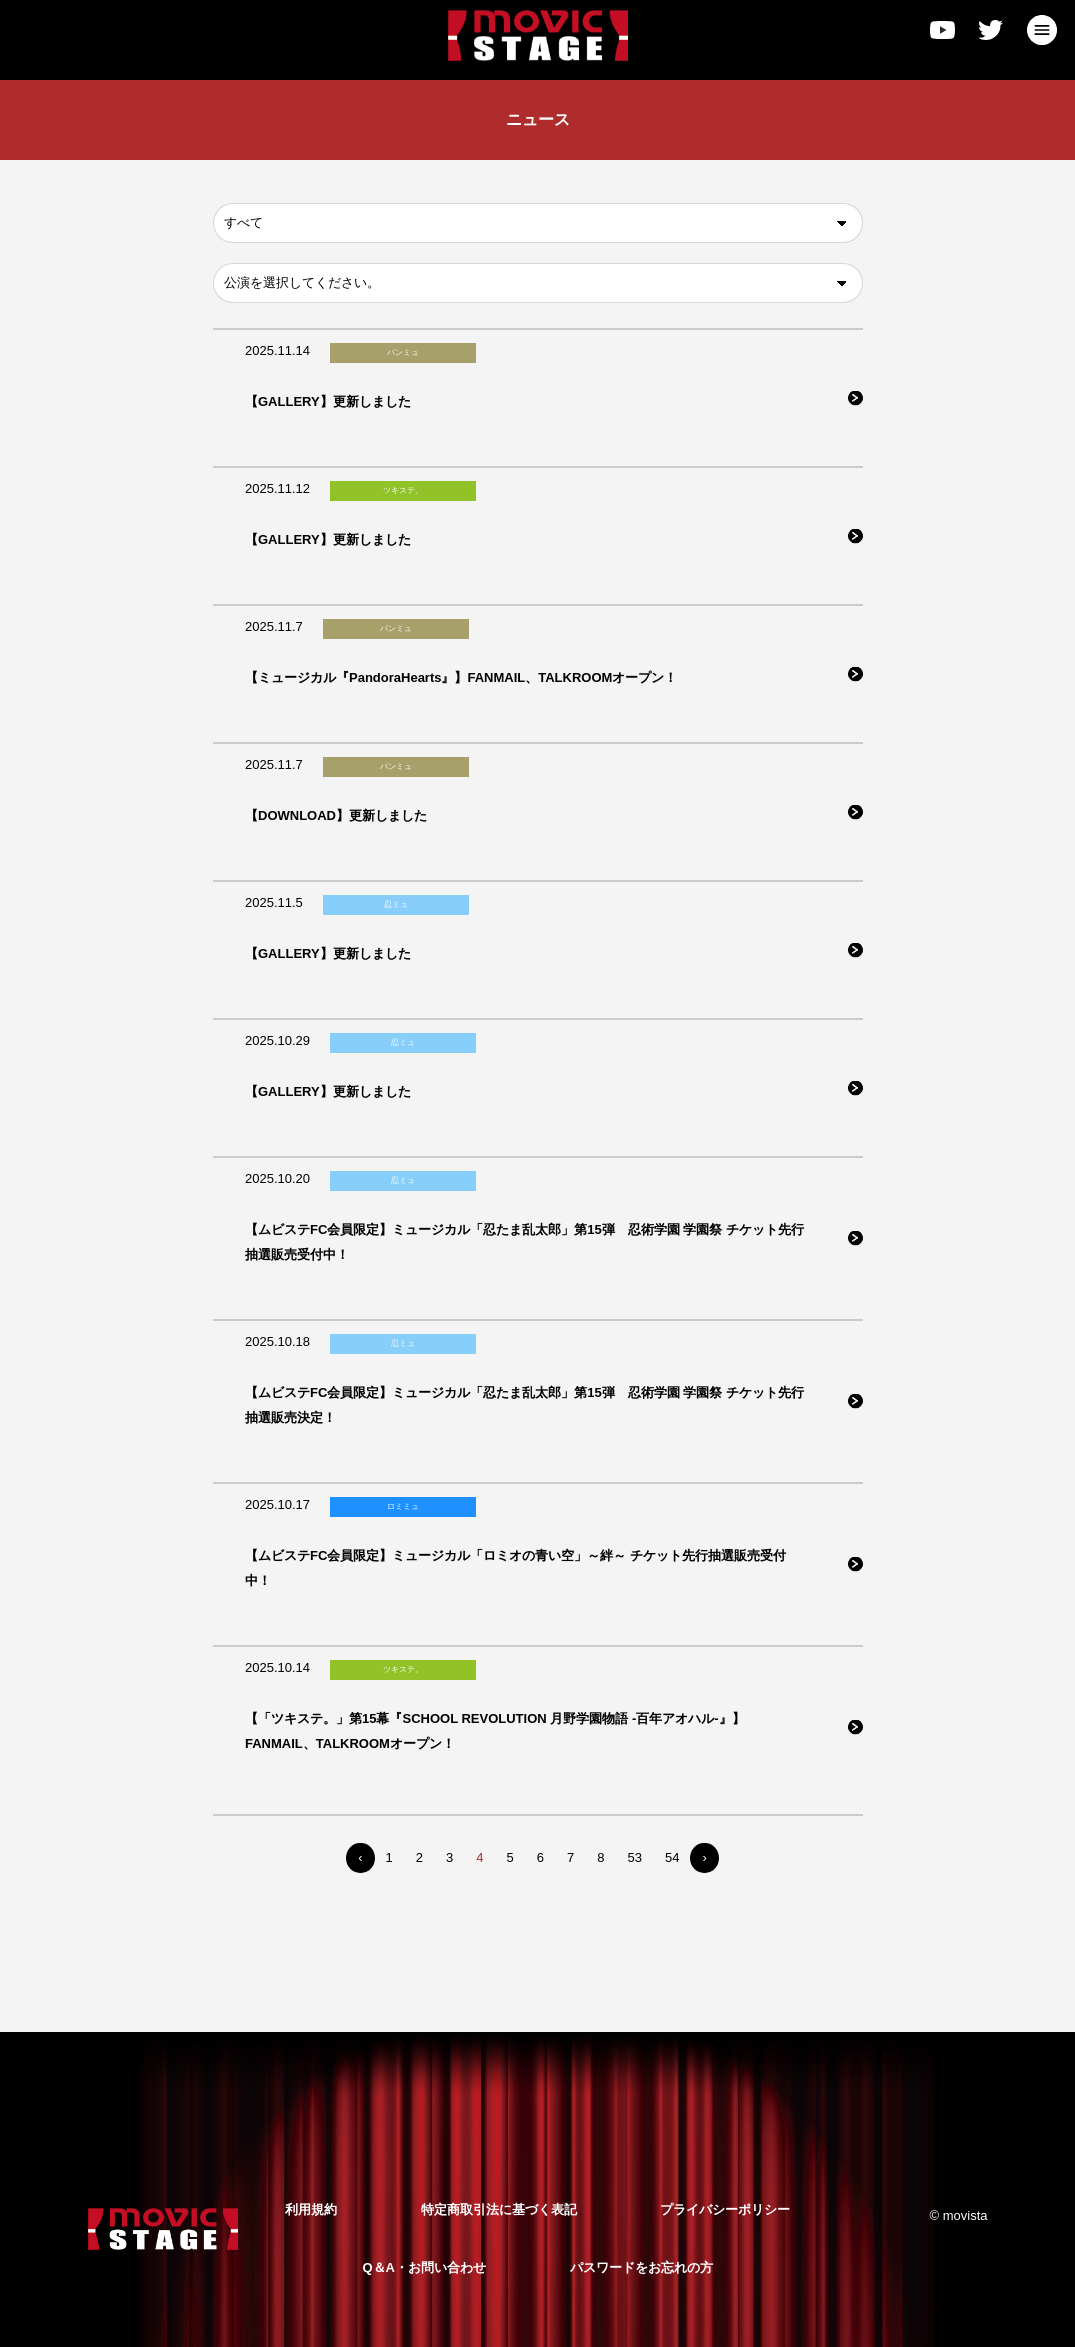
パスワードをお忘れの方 (641, 2267)
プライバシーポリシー (725, 2209)
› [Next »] (704, 1857)
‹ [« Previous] (360, 1857)
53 (634, 1857)
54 (672, 1857)
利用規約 (311, 2209)
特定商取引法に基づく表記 (499, 2209)
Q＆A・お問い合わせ (424, 2267)
